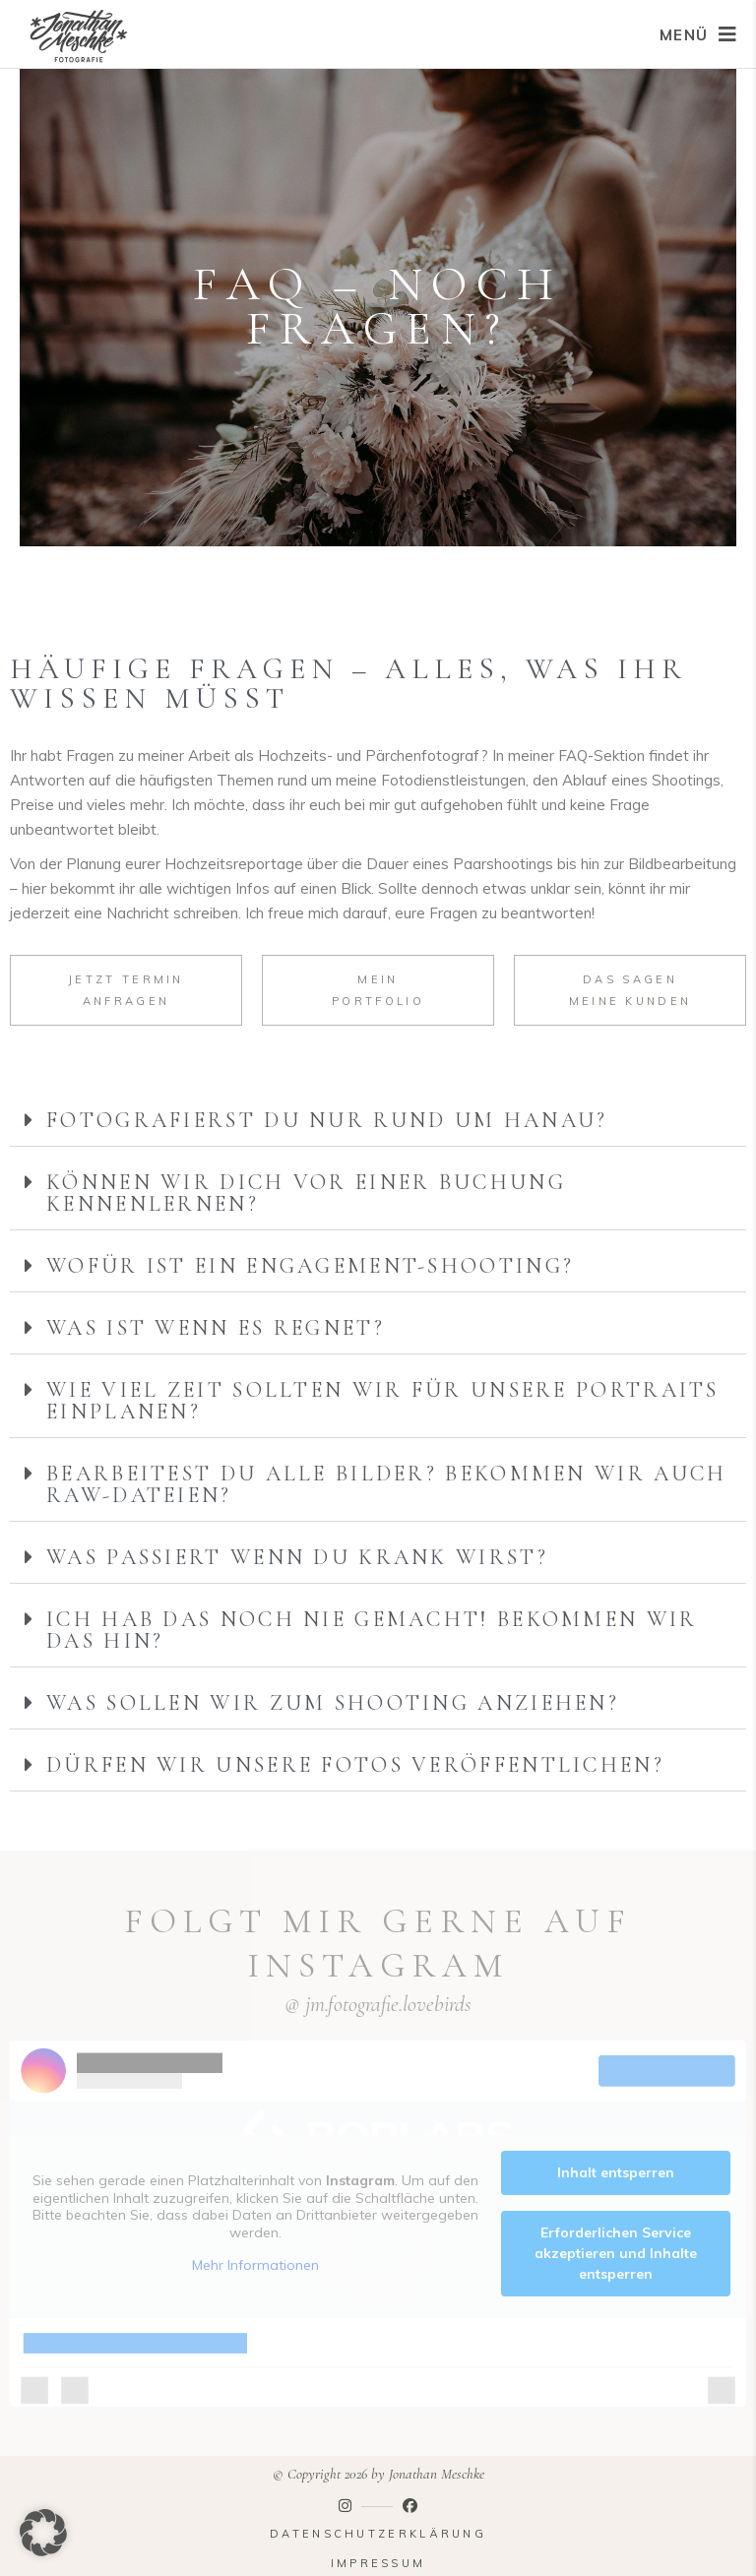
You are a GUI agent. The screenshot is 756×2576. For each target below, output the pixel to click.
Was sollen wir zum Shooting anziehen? (332, 1703)
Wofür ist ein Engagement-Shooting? (310, 1266)
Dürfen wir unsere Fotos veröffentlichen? (355, 1765)
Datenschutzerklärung (378, 2534)
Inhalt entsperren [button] (615, 2172)
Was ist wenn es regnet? (215, 1328)
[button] (378, 1121)
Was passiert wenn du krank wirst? (297, 1557)
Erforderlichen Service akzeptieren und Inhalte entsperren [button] (616, 2253)
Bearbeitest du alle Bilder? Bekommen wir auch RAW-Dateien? (386, 1484)
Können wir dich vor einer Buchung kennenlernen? (306, 1193)
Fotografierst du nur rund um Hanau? (327, 1120)
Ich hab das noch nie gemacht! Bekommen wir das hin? (372, 1630)
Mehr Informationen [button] (255, 2266)
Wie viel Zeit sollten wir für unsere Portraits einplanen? (383, 1400)
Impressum (378, 2563)
